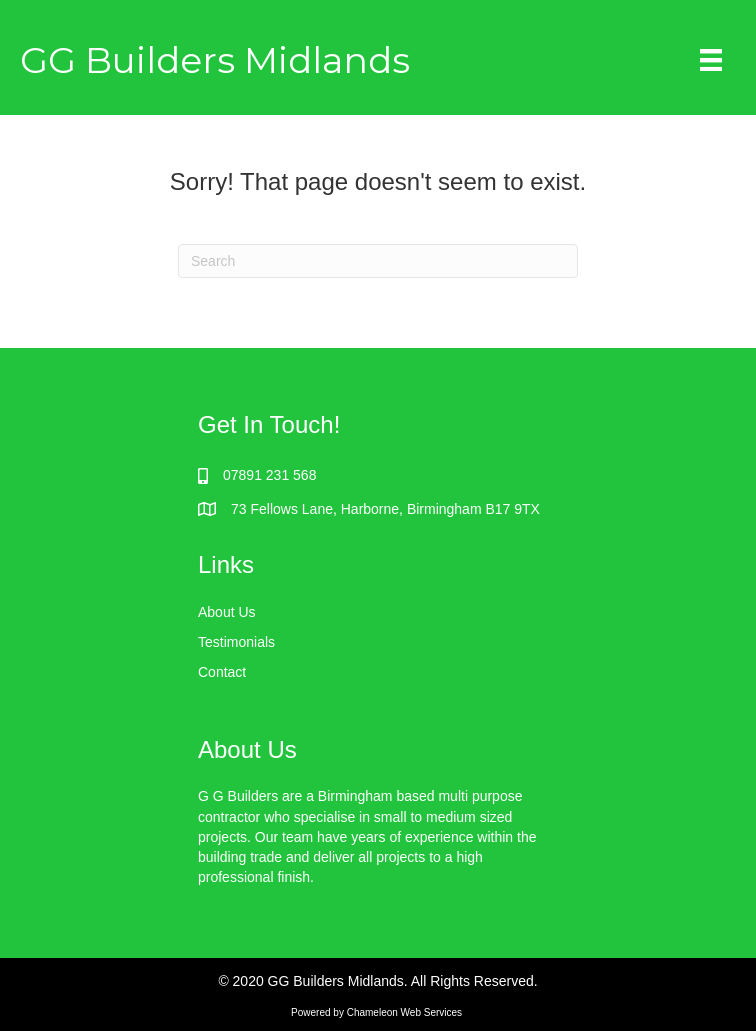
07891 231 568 (269, 475)
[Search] (378, 261)
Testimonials (236, 642)
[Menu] (711, 60)
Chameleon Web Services (406, 1012)
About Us (227, 612)
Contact (222, 672)
